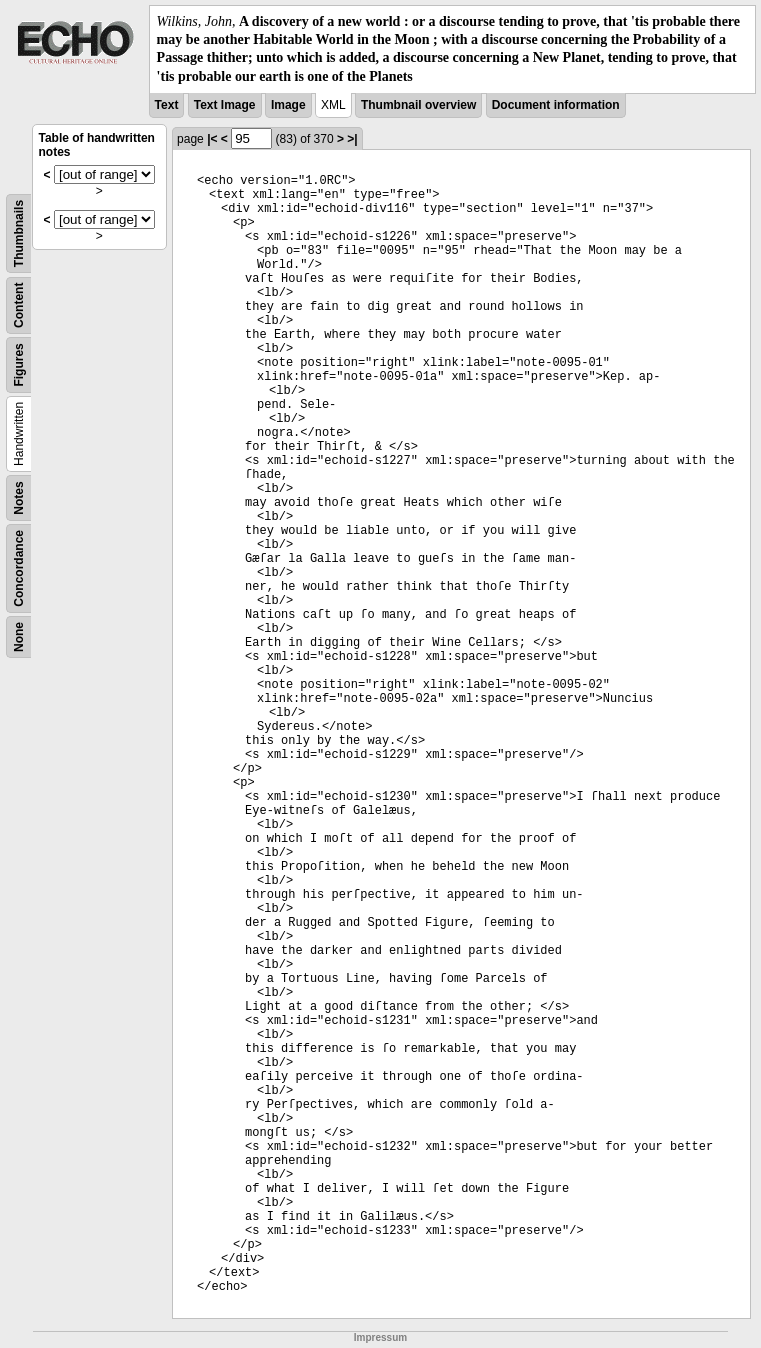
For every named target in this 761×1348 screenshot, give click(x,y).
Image (288, 105)
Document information (556, 105)
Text (167, 105)
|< (212, 139)
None (19, 637)
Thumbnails (19, 233)
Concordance (19, 568)
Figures (19, 364)
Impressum (380, 1337)
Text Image (225, 105)
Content (19, 304)
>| (352, 139)
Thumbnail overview (418, 105)
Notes (19, 497)
